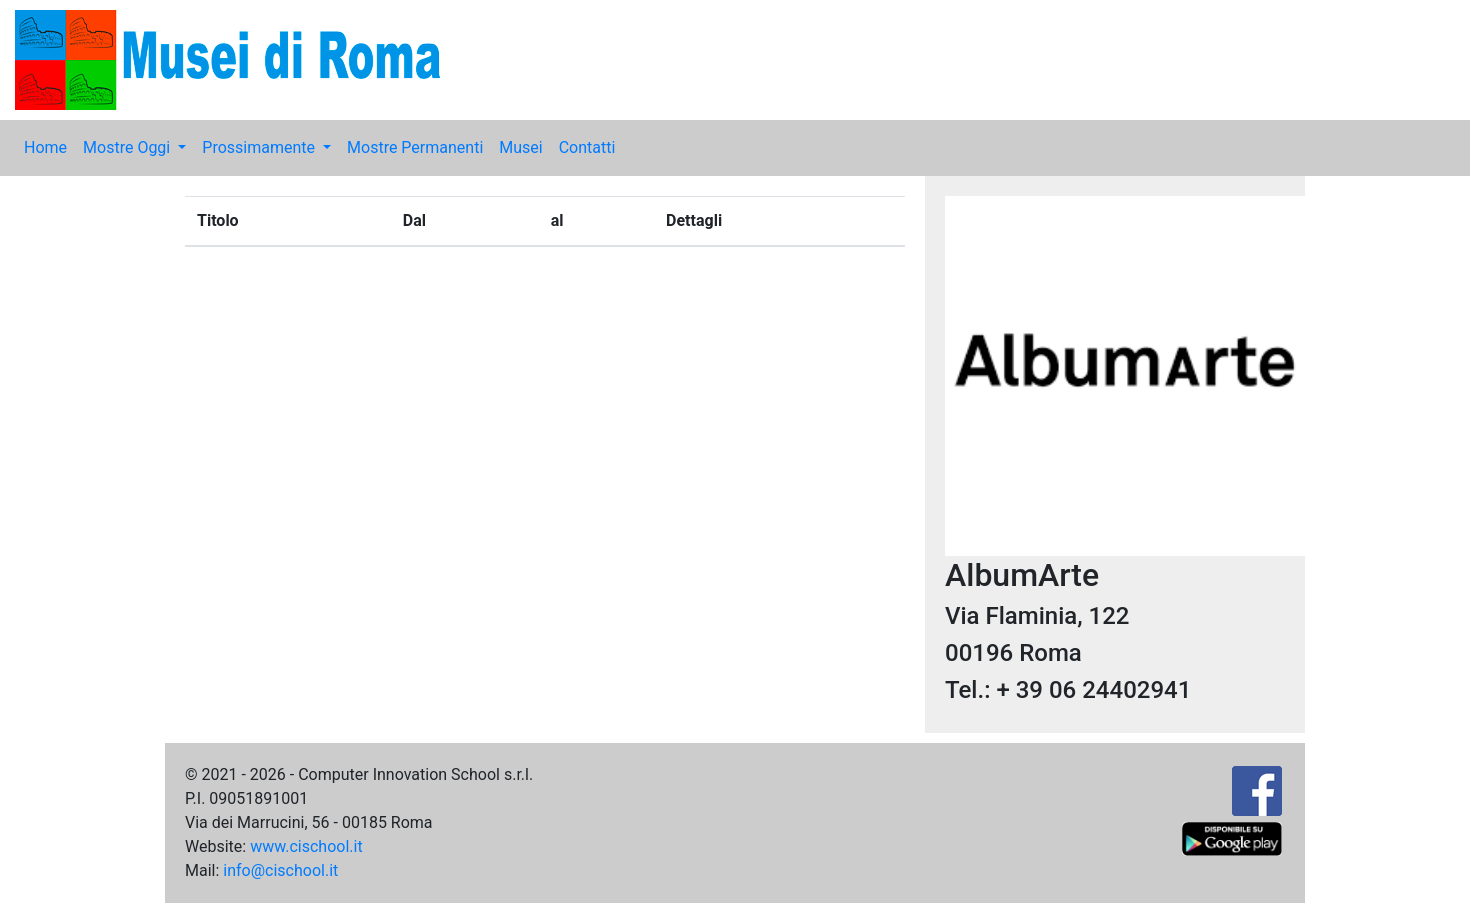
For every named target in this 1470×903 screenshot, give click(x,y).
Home (45, 147)
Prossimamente (260, 147)
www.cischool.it (306, 846)
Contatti (587, 147)
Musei (520, 147)
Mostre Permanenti (415, 147)
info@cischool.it (280, 870)
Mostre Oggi (128, 147)
